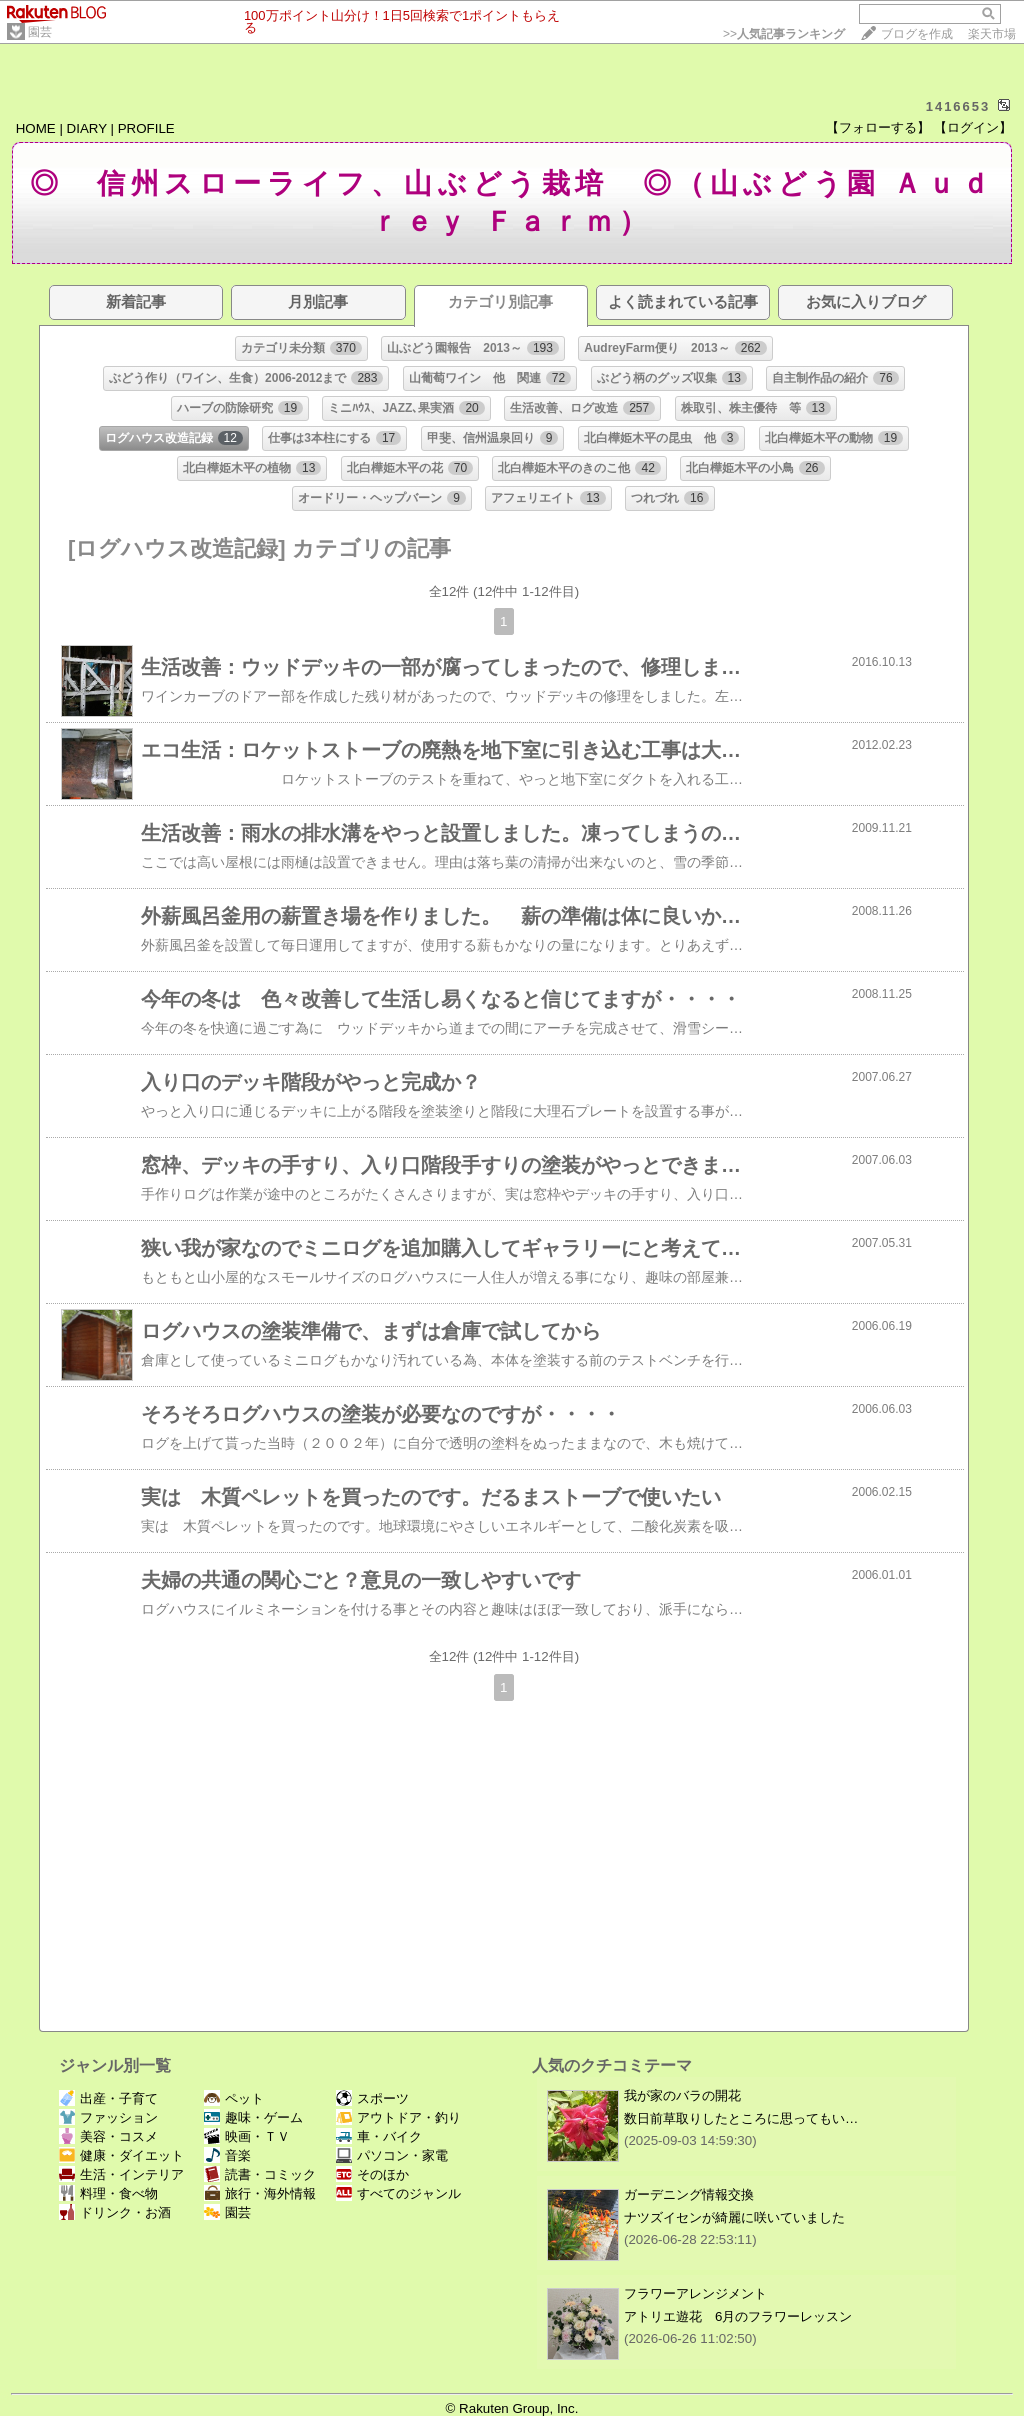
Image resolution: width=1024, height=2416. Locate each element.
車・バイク (379, 2136)
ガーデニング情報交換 (689, 2194)
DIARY (87, 128)
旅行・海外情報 (260, 2193)
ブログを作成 (917, 34)
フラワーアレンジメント (695, 2293)
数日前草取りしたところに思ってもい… (741, 2118)
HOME (36, 128)
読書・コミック (260, 2174)
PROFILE (146, 128)
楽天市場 (992, 34)
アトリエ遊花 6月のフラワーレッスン (738, 2316)
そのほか (372, 2174)
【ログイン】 (973, 127)
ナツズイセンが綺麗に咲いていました (734, 2217)
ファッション (108, 2117)
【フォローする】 (878, 127)
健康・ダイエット (121, 2155)
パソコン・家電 (392, 2155)
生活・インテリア (121, 2174)
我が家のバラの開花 (682, 2095)
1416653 (958, 106)
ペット (234, 2098)
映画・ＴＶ (247, 2136)
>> (784, 34)
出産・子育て (108, 2098)
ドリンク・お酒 (115, 2212)
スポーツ (372, 2098)
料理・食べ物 (108, 2193)
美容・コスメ (108, 2136)
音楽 (227, 2155)
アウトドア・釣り (398, 2117)
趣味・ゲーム (253, 2117)
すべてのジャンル (398, 2193)
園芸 (40, 32)
